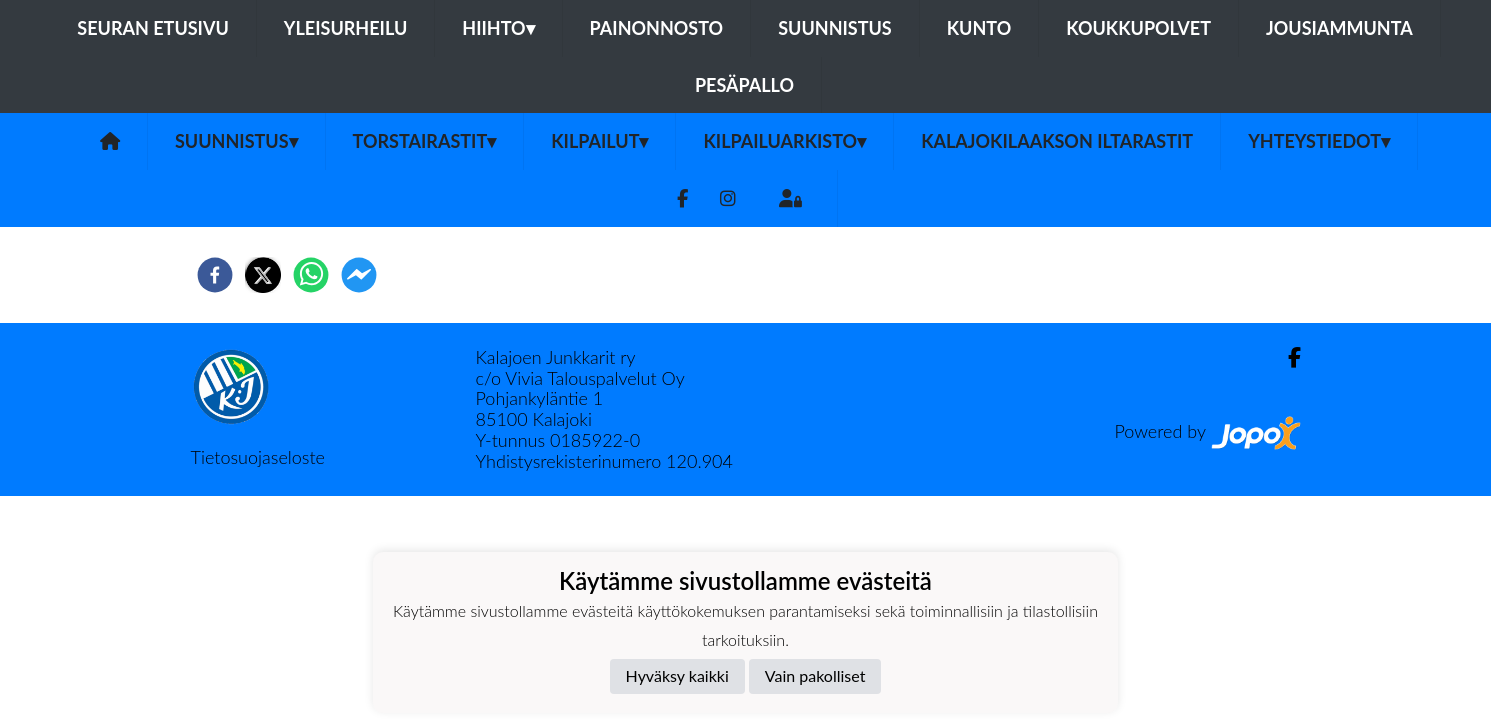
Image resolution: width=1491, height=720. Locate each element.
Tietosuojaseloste (258, 457)
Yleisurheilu (345, 28)
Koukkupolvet (1138, 28)
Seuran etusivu (153, 28)
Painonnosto (657, 28)
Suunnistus (835, 28)
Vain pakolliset (815, 675)
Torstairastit (425, 141)
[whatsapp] (311, 275)
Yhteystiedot (1319, 141)
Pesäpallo (744, 85)
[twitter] (263, 275)
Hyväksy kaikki (677, 675)
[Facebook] (682, 198)
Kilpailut (599, 141)
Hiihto (498, 28)
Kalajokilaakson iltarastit (1057, 141)
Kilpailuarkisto (784, 141)
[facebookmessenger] (359, 275)
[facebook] (215, 275)
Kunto (979, 28)
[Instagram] (728, 198)
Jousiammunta (1339, 28)
